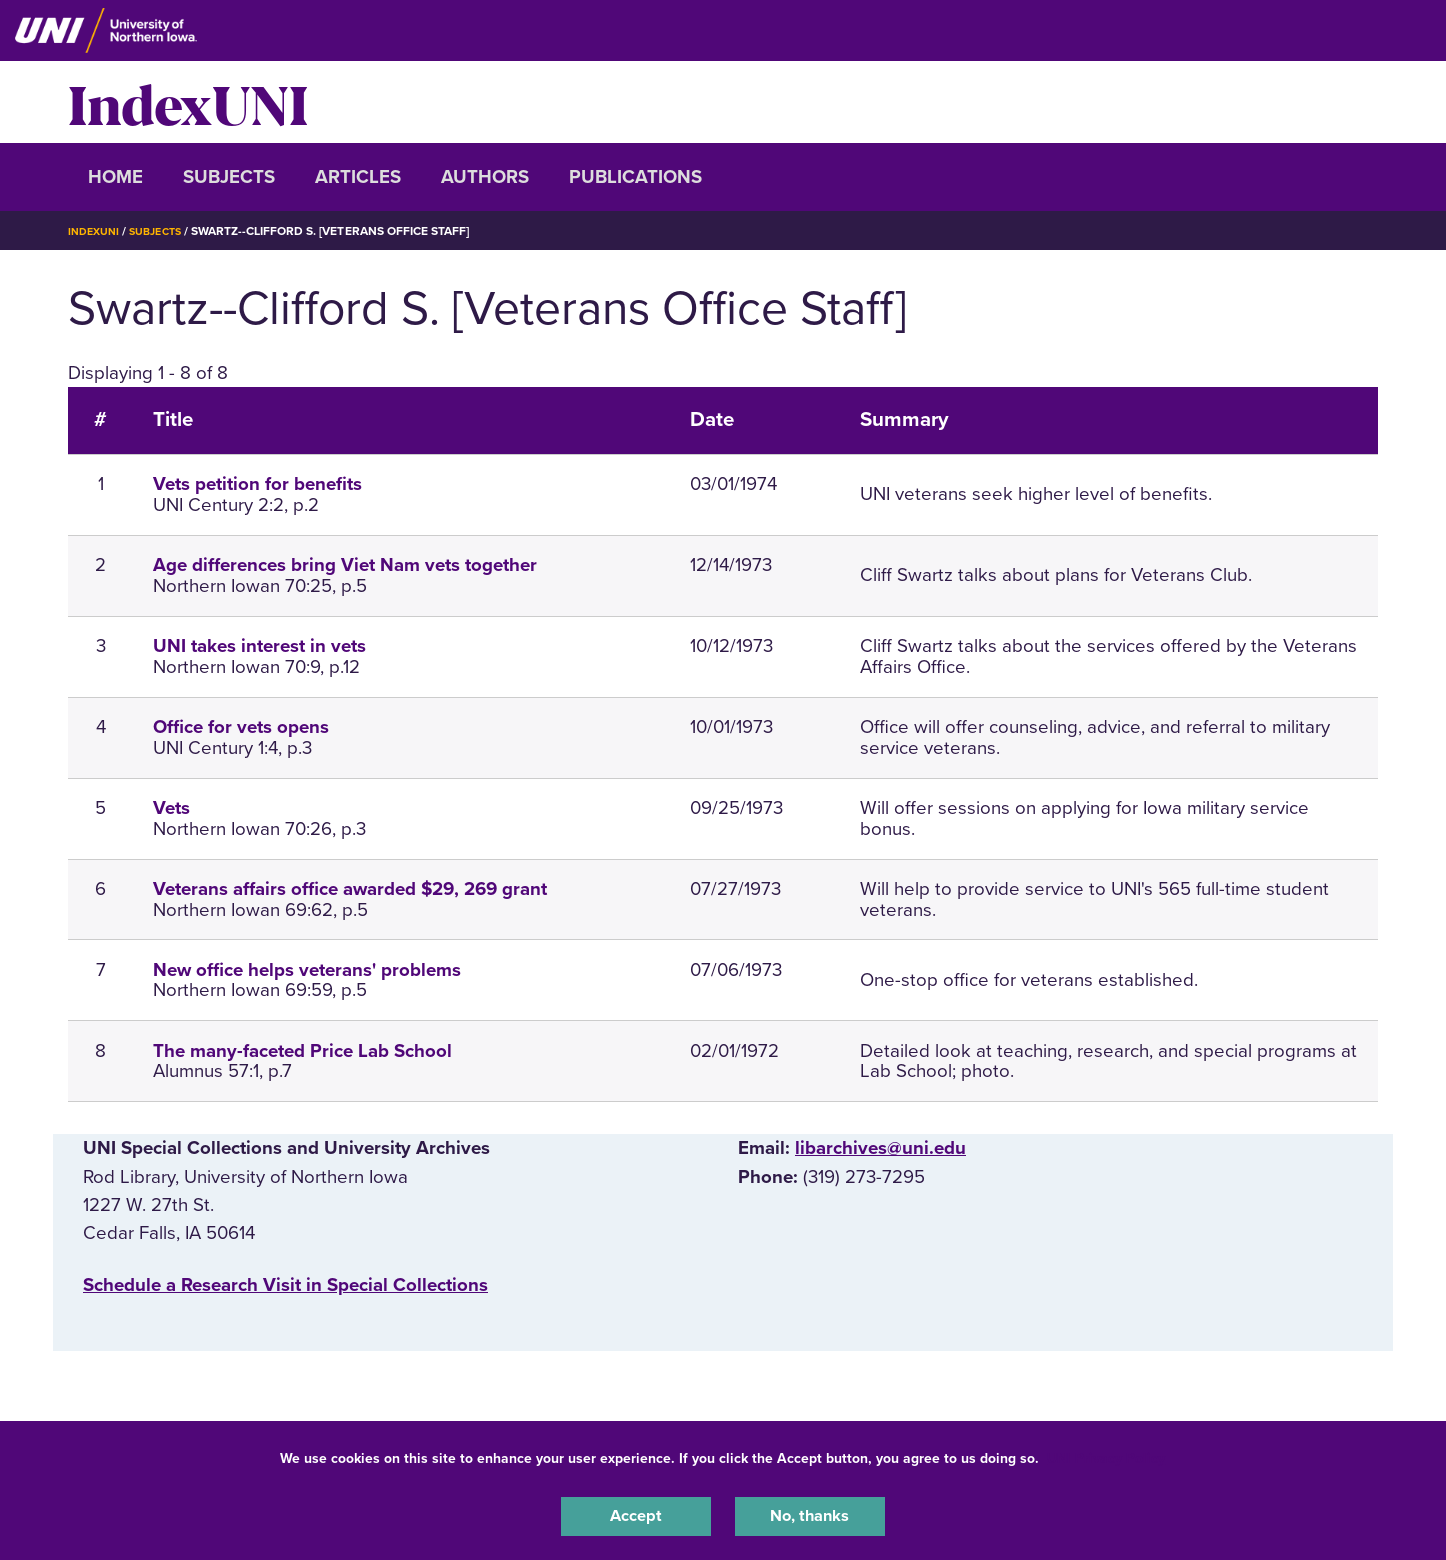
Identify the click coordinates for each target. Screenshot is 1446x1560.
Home (115, 177)
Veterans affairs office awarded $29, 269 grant (350, 889)
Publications (635, 177)
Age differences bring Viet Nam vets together (345, 565)
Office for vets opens (241, 727)
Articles (358, 177)
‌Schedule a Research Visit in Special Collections (285, 1285)
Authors (485, 177)
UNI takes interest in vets (259, 646)
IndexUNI (188, 102)
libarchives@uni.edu (880, 1148)
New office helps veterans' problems (307, 970)
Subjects (229, 177)
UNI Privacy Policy (1106, 1453)
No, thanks (810, 1514)
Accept (636, 1514)
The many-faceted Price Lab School (302, 1051)
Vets (171, 808)
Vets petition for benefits (257, 484)
